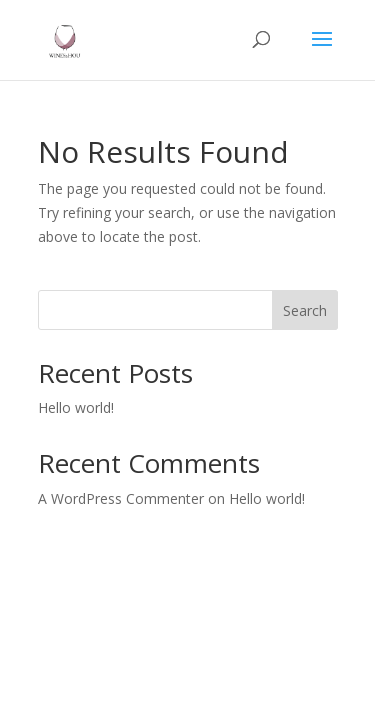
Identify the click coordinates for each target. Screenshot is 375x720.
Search (305, 310)
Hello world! (76, 407)
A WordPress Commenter (121, 498)
